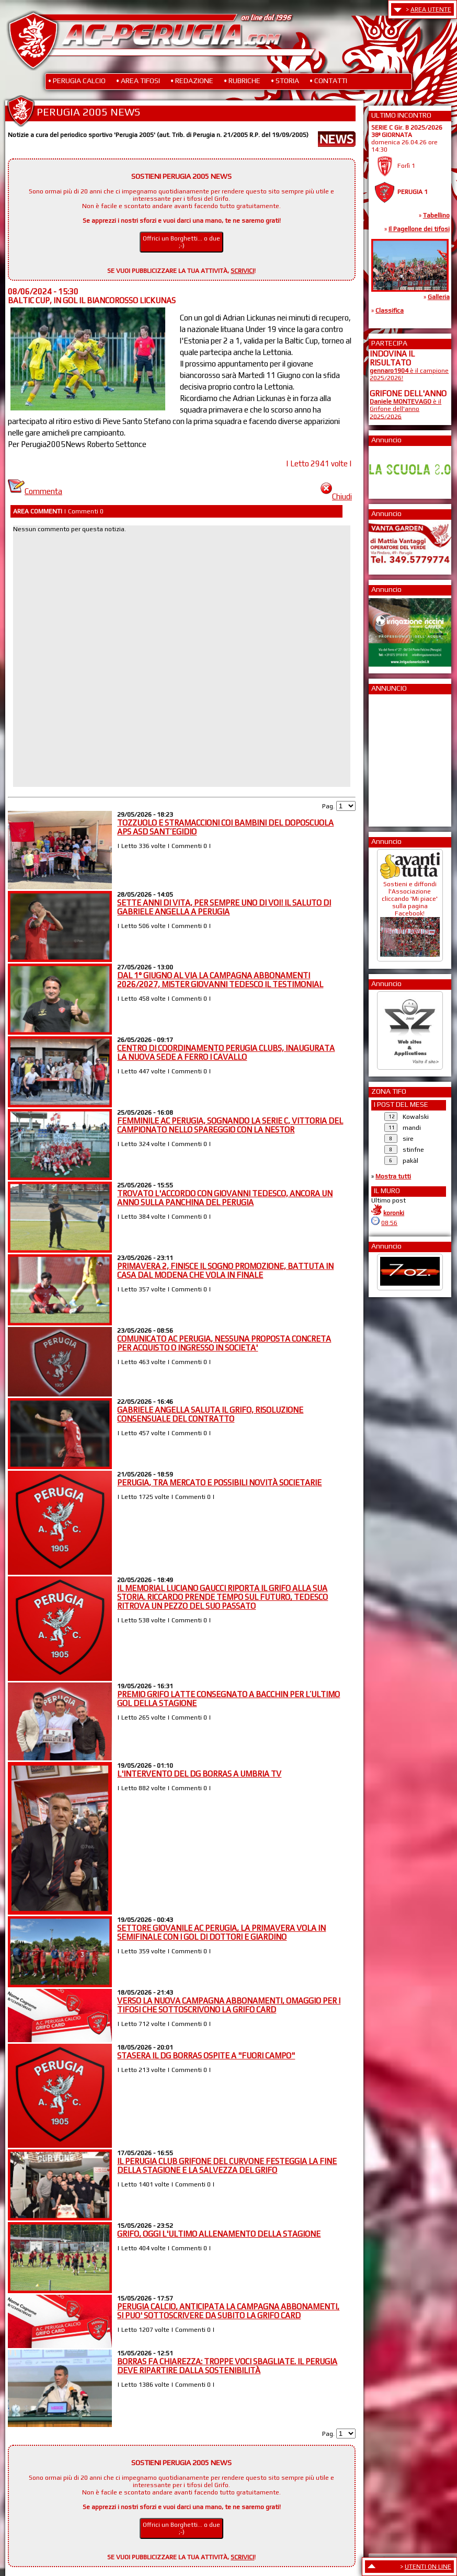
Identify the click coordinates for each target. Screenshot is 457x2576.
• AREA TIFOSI (138, 80)
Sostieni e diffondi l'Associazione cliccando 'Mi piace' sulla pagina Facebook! (410, 915)
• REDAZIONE (191, 80)
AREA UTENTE (430, 9)
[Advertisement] (401, 757)
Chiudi (336, 496)
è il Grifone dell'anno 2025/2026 (405, 409)
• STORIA (285, 80)
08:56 (389, 1223)
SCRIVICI (242, 270)
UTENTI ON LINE (428, 2566)
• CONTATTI (328, 80)
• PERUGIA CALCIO (77, 80)
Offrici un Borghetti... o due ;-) (181, 242)
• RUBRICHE (242, 80)
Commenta (35, 491)
